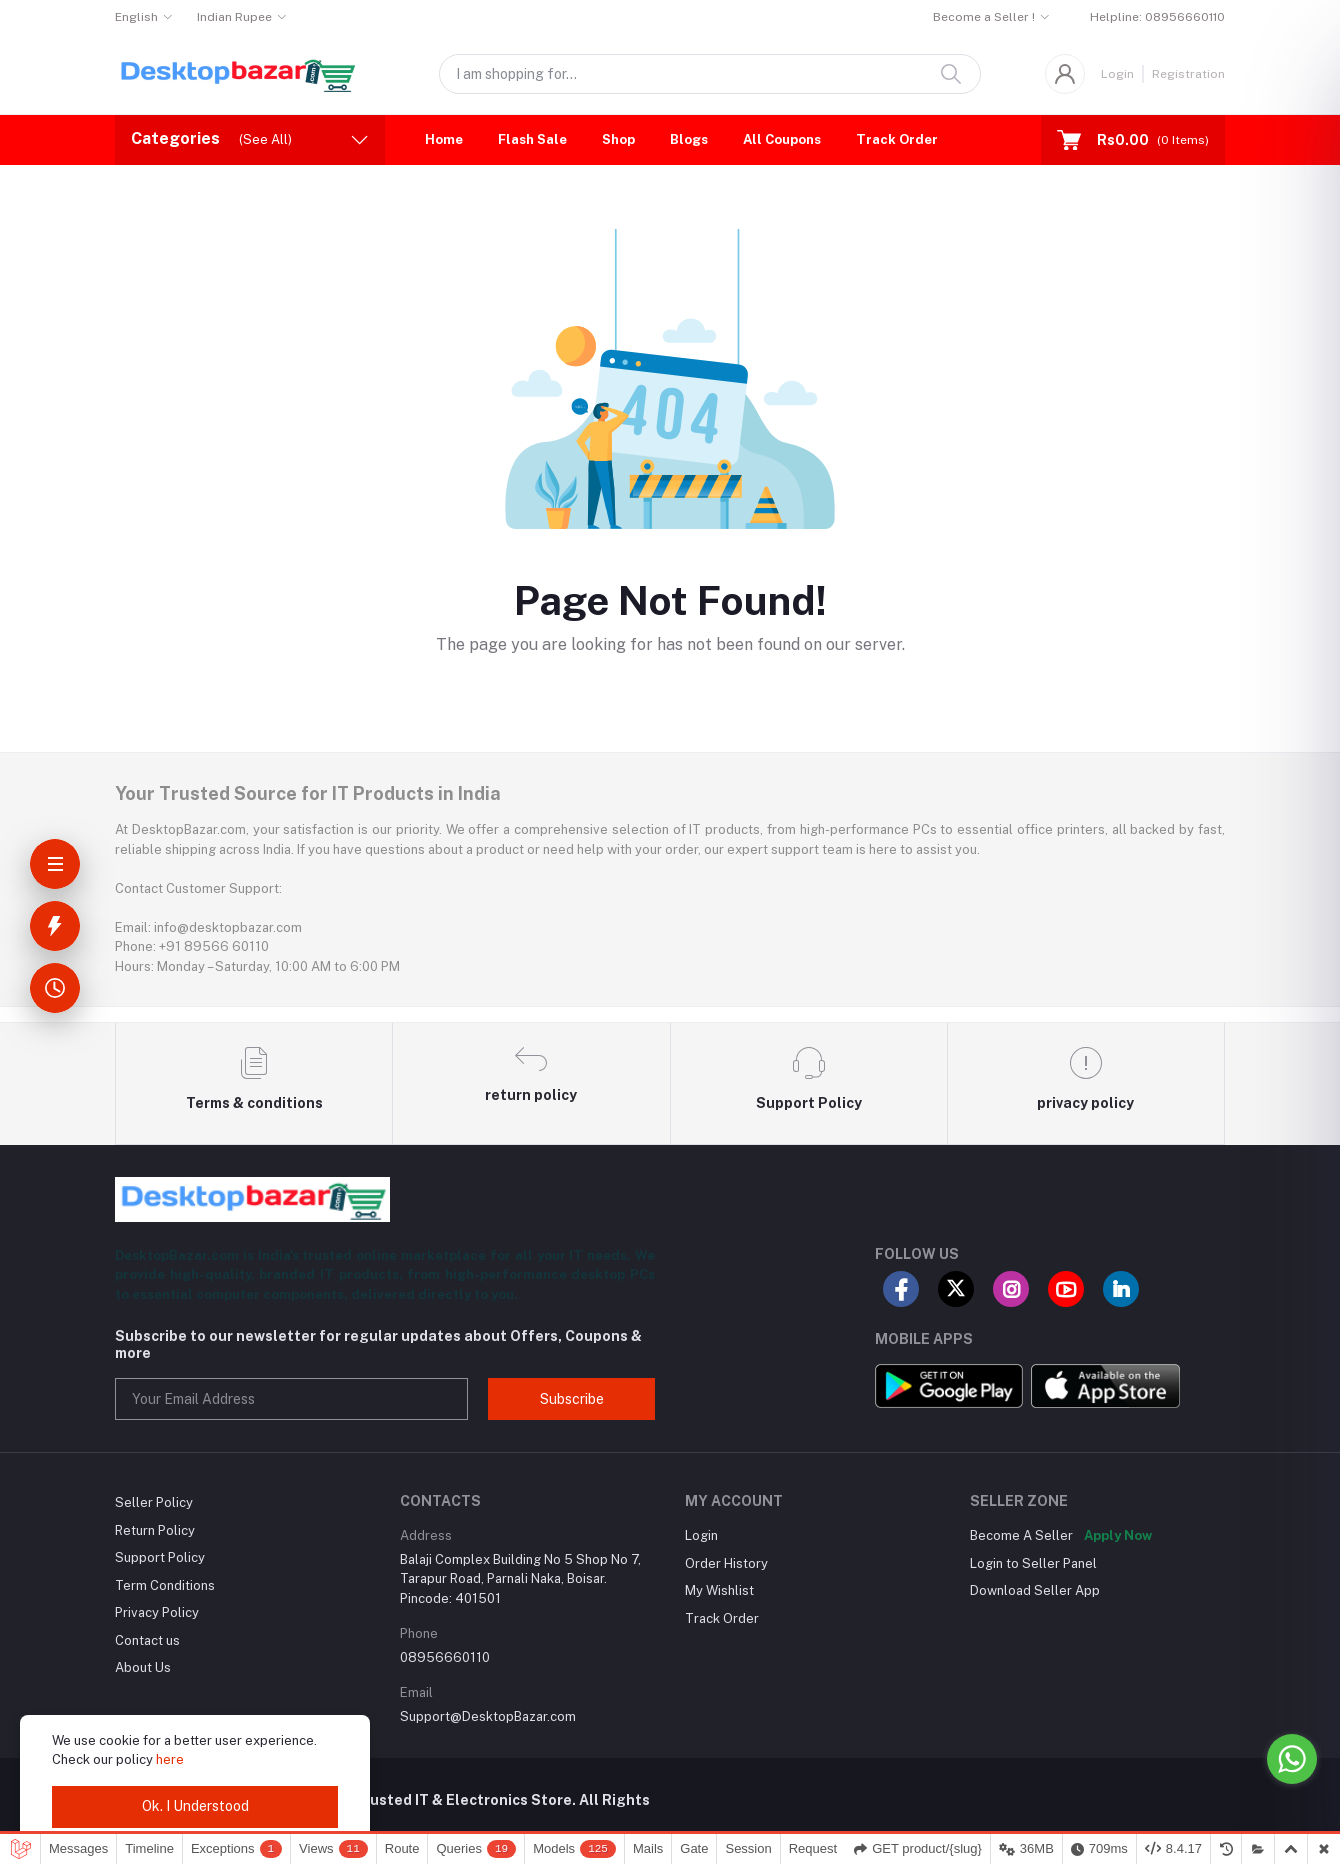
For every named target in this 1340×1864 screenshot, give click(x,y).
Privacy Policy (157, 1612)
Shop (618, 139)
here (170, 1759)
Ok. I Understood (195, 1806)
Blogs (689, 139)
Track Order (897, 139)
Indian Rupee (234, 17)
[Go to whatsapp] (1292, 1759)
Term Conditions (165, 1585)
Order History (726, 1563)
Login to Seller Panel (1033, 1563)
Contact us (147, 1640)
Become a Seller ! (984, 17)
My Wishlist (719, 1590)
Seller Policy (154, 1502)
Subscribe (572, 1399)
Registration (1188, 74)
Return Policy (155, 1530)
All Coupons (782, 139)
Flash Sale (532, 139)
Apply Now (1118, 1535)
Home (444, 139)
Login (1117, 74)
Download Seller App (1035, 1590)
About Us (143, 1667)
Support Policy (160, 1557)
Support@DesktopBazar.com (488, 1716)
